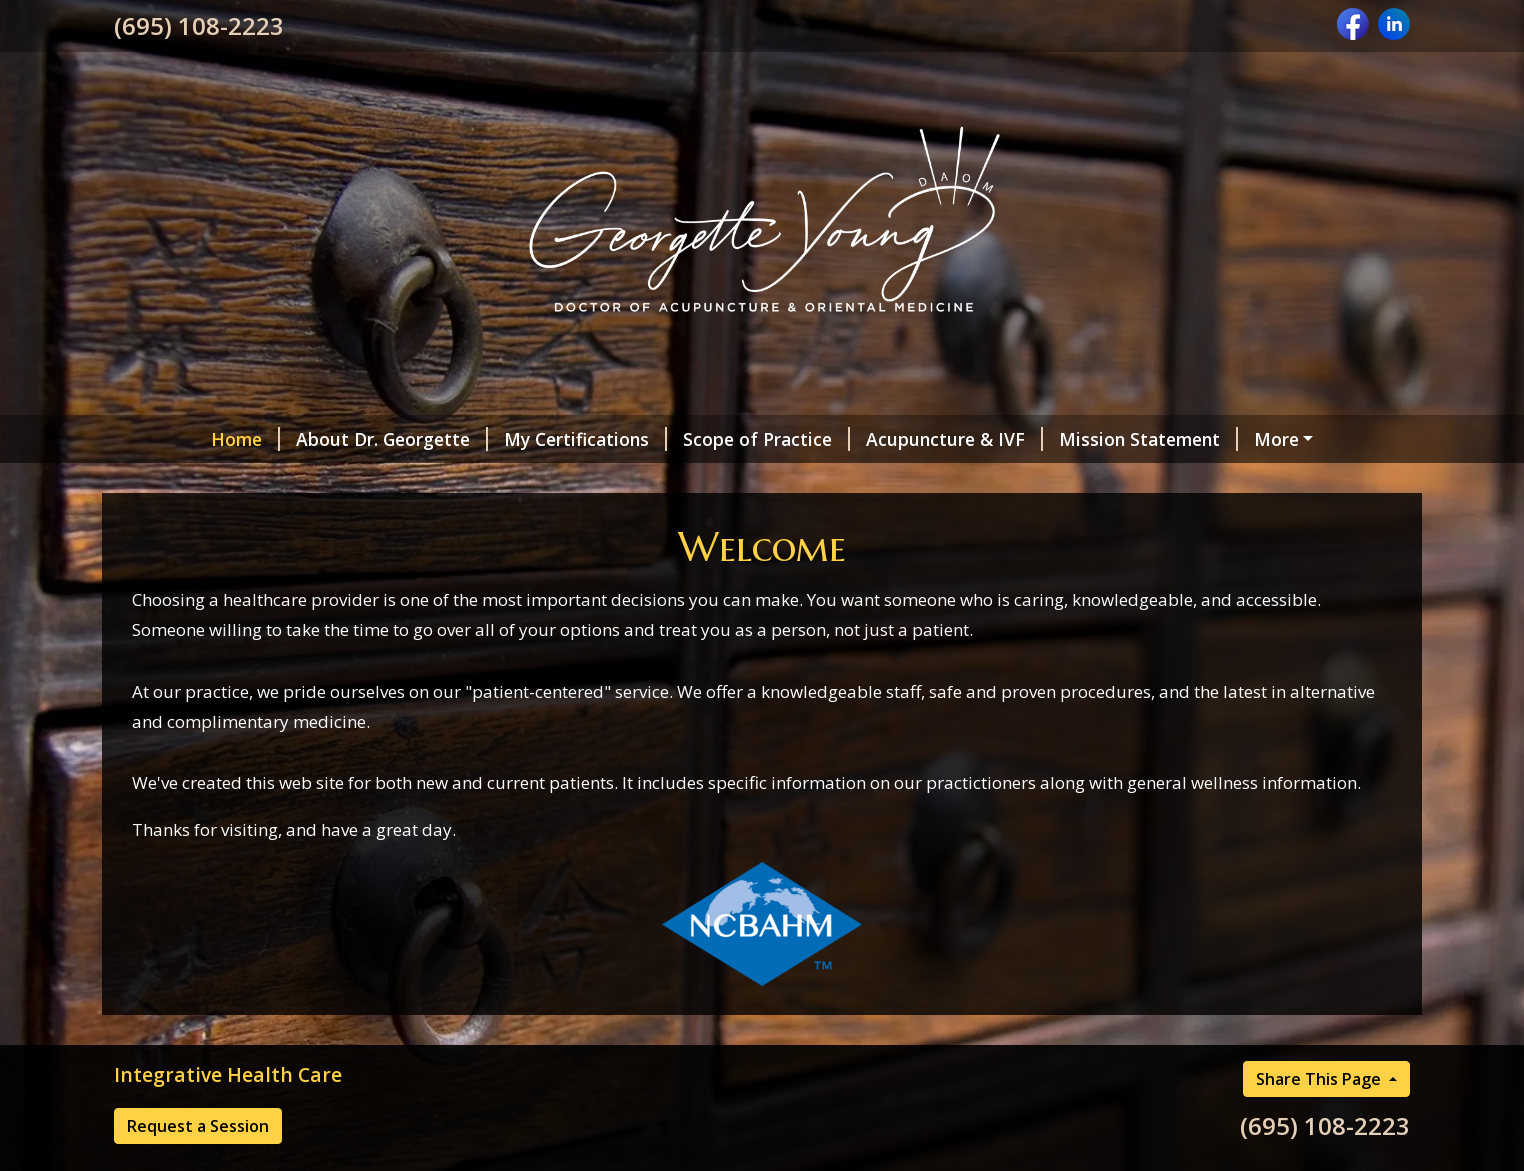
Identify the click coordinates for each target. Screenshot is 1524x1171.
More (1276, 439)
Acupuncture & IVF (954, 439)
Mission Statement (1148, 439)
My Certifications (585, 439)
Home (245, 439)
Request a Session (198, 1126)
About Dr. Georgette (392, 439)
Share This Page (1320, 1079)
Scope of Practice (766, 439)
